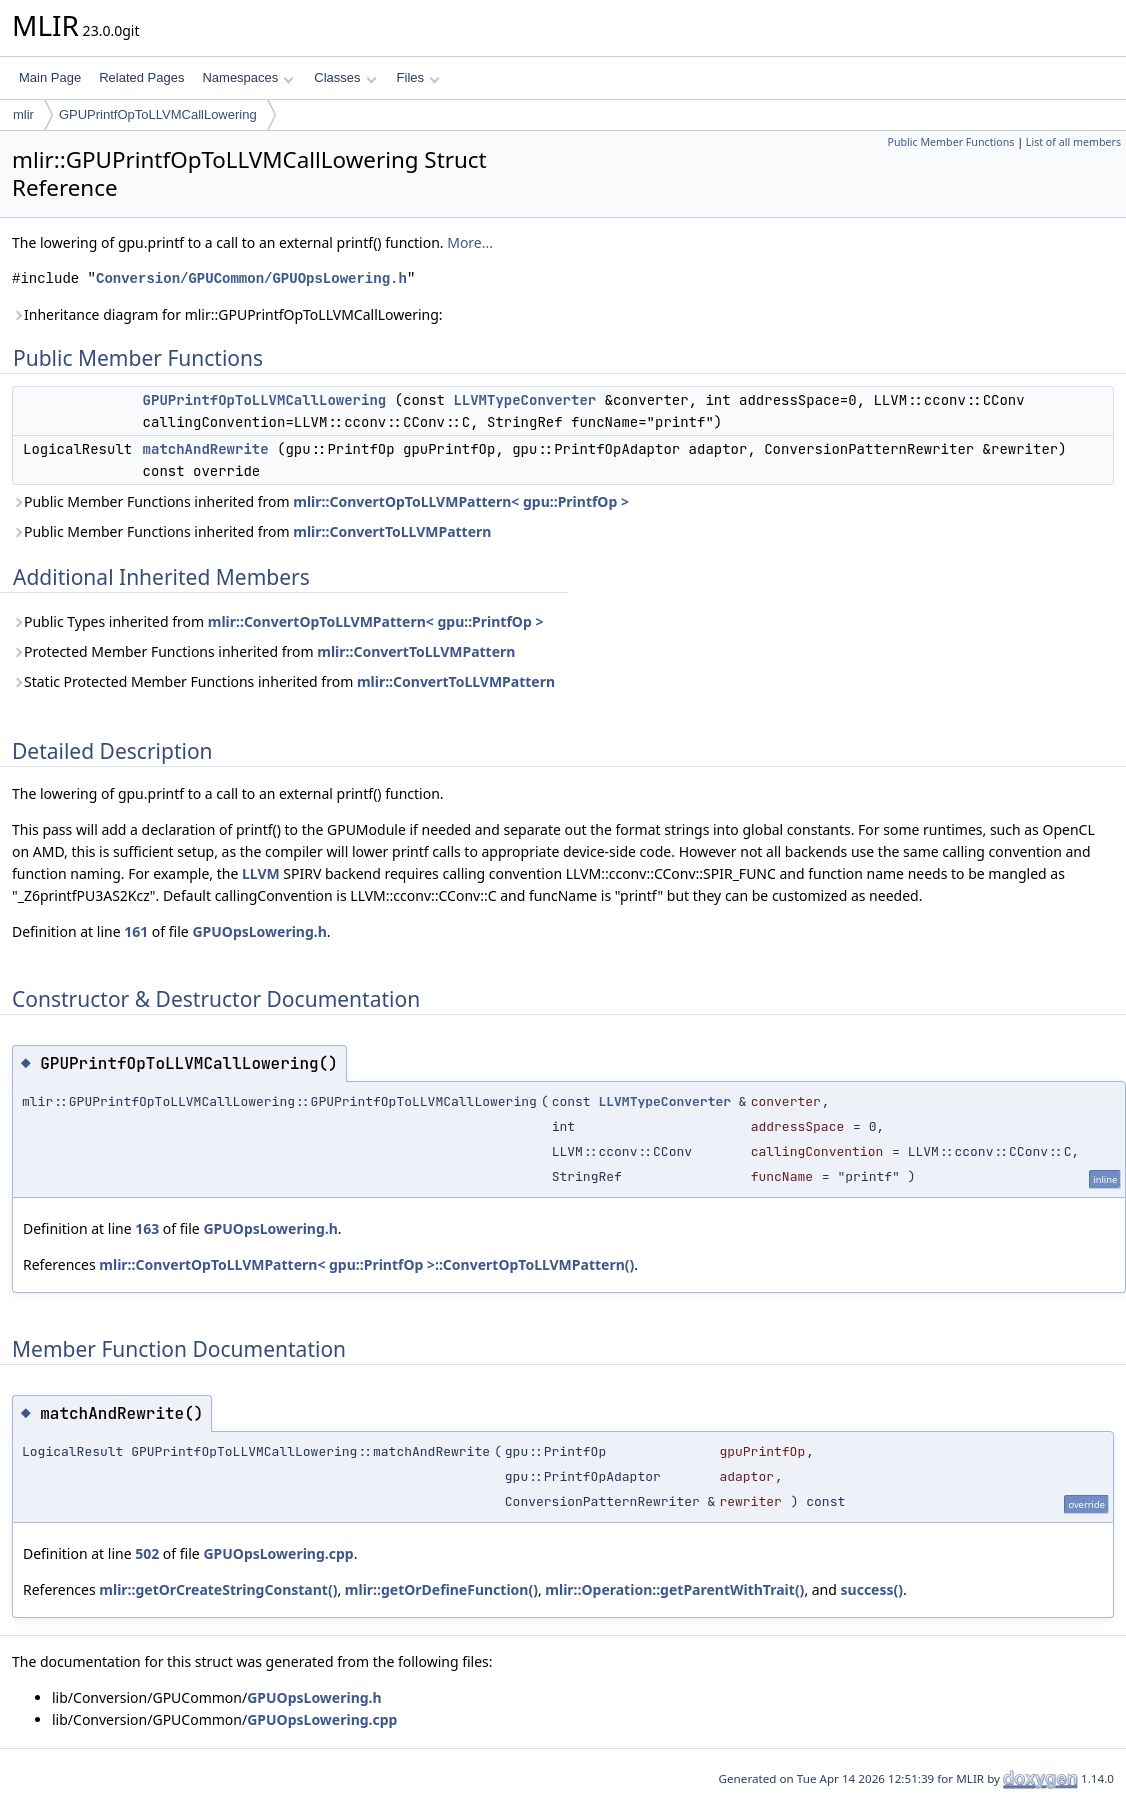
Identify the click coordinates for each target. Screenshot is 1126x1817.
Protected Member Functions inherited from (263, 651)
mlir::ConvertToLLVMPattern (392, 531)
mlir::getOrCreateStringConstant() (218, 1589)
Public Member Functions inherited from (320, 501)
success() (872, 1589)
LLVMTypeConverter (524, 400)
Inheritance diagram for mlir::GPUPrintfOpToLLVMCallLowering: (227, 314)
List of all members (1073, 142)
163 (147, 1228)
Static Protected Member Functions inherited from (283, 681)
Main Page (50, 77)
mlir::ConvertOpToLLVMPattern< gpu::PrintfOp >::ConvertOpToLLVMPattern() (366, 1264)
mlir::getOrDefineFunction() (441, 1589)
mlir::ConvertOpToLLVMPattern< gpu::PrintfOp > (461, 501)
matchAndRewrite (206, 449)
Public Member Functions (950, 142)
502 (147, 1553)
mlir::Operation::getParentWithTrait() (674, 1589)
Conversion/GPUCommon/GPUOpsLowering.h (251, 278)
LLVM (261, 873)
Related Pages (141, 77)
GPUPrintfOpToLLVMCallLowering (158, 114)
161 (136, 931)
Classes (345, 77)
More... (470, 242)
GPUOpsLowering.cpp (278, 1553)
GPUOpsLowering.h (259, 931)
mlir (23, 114)
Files (418, 77)
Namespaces (247, 77)
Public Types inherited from (277, 621)
